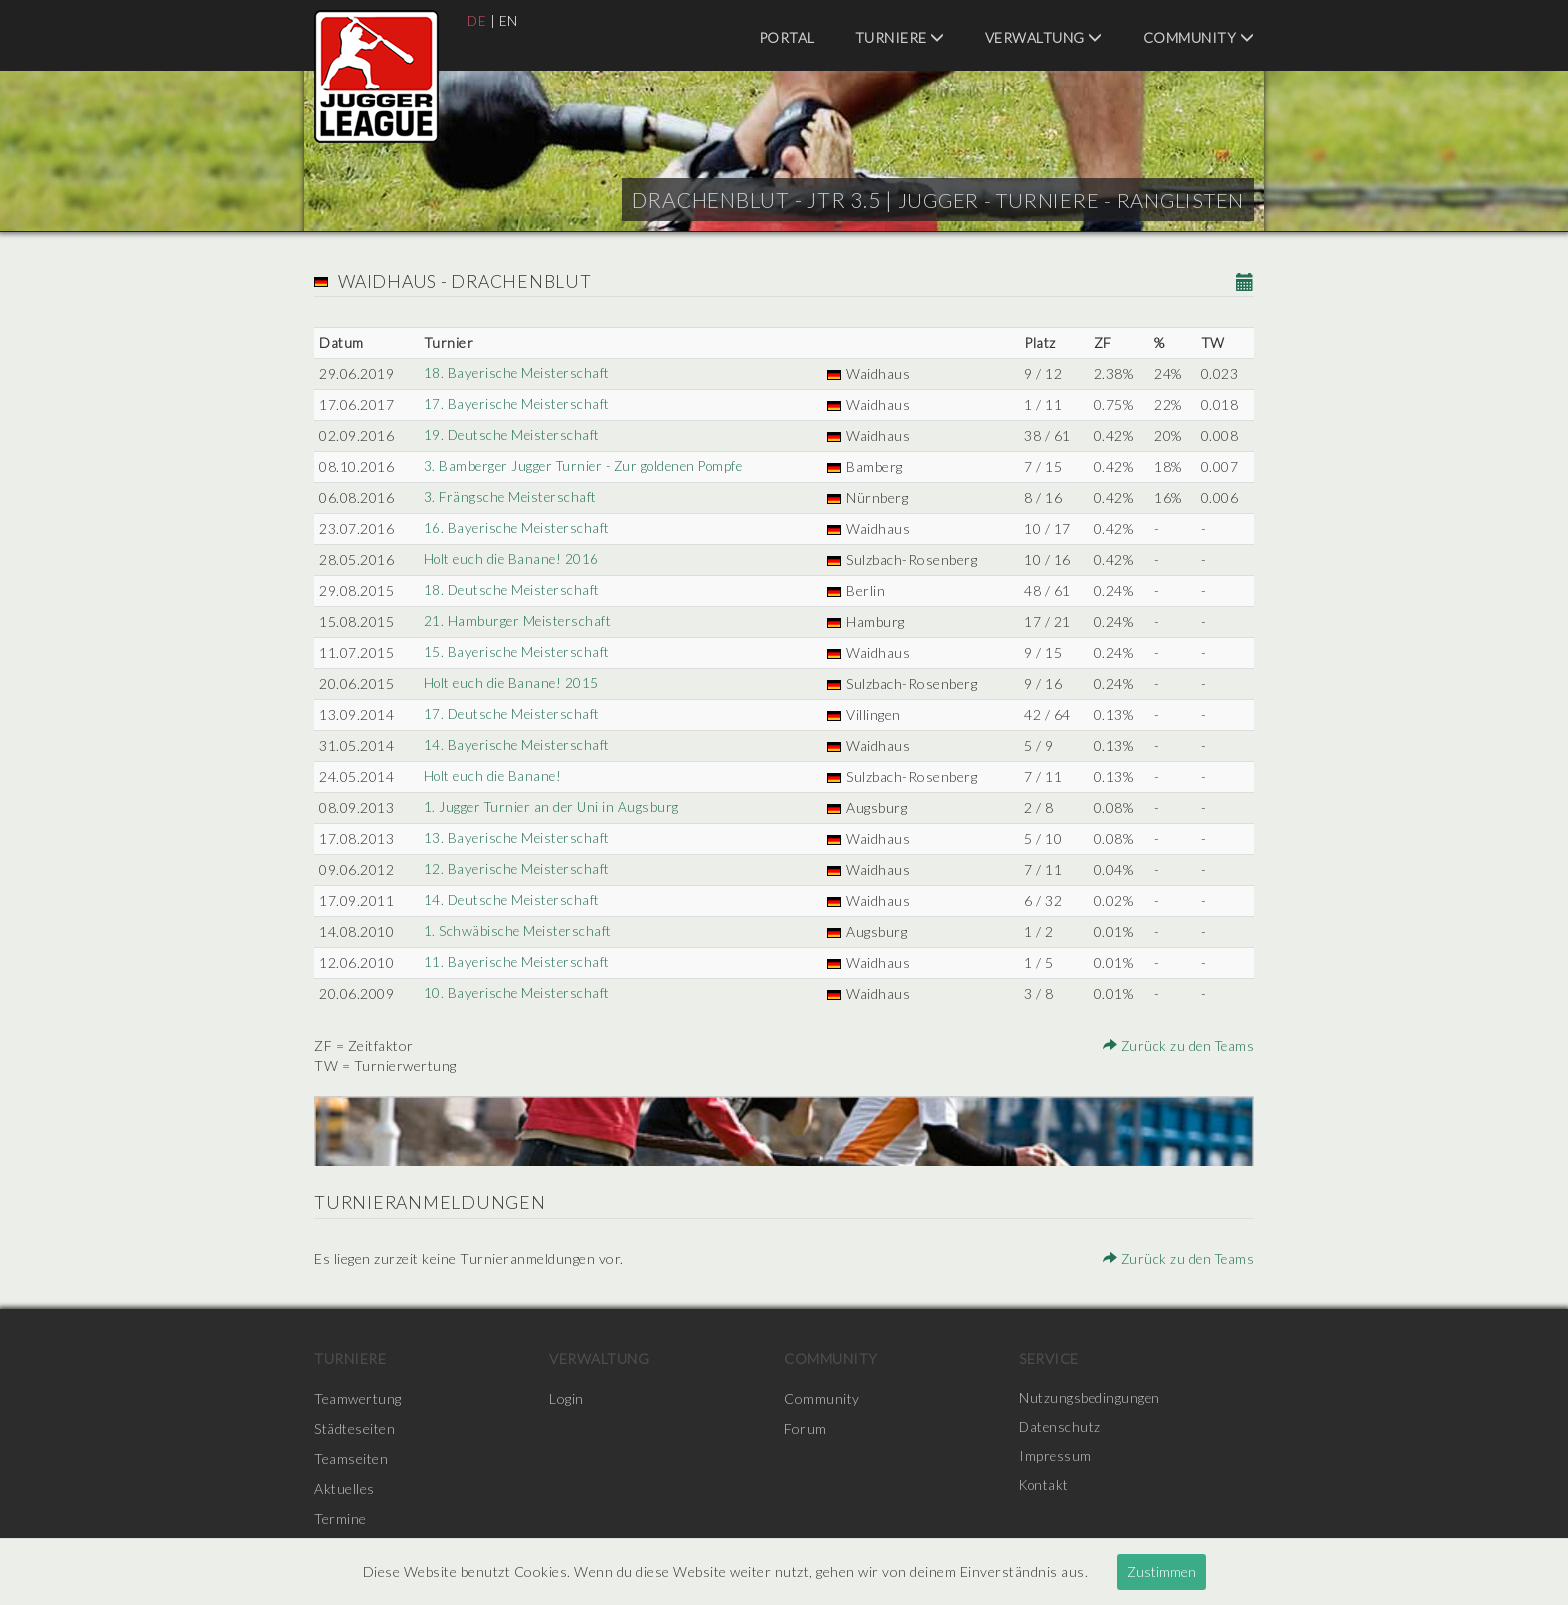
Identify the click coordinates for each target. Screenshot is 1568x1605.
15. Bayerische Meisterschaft (516, 652)
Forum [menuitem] (805, 1428)
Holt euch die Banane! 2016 (511, 559)
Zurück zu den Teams (1177, 1045)
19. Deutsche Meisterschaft (511, 435)
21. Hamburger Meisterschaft (516, 621)
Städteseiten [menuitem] (354, 1428)
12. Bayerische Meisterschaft (516, 869)
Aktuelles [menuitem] (344, 1488)
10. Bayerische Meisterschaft (516, 993)
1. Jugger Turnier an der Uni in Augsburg (551, 807)
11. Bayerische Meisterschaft (516, 962)
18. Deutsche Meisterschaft (511, 590)
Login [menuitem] (566, 1398)
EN (509, 20)
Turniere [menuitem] (900, 37)
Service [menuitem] (1049, 1358)
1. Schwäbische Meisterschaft (516, 931)
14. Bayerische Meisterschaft (516, 745)
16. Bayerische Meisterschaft (516, 528)
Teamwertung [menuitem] (358, 1398)
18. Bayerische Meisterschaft (516, 373)
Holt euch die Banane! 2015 (511, 683)
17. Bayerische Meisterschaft (516, 404)
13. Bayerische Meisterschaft (516, 838)
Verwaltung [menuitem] (1044, 37)
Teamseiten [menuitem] (351, 1458)
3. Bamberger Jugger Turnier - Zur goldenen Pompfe (588, 466)
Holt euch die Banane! (492, 776)
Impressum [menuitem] (1056, 1458)
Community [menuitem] (1199, 37)
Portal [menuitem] (787, 37)
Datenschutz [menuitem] (1061, 1428)
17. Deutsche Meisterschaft (511, 714)
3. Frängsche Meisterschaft (509, 497)
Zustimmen (1161, 1571)
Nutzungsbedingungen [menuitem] (1090, 1398)
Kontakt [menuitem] (1046, 1488)
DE (477, 20)
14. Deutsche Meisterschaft (511, 900)
